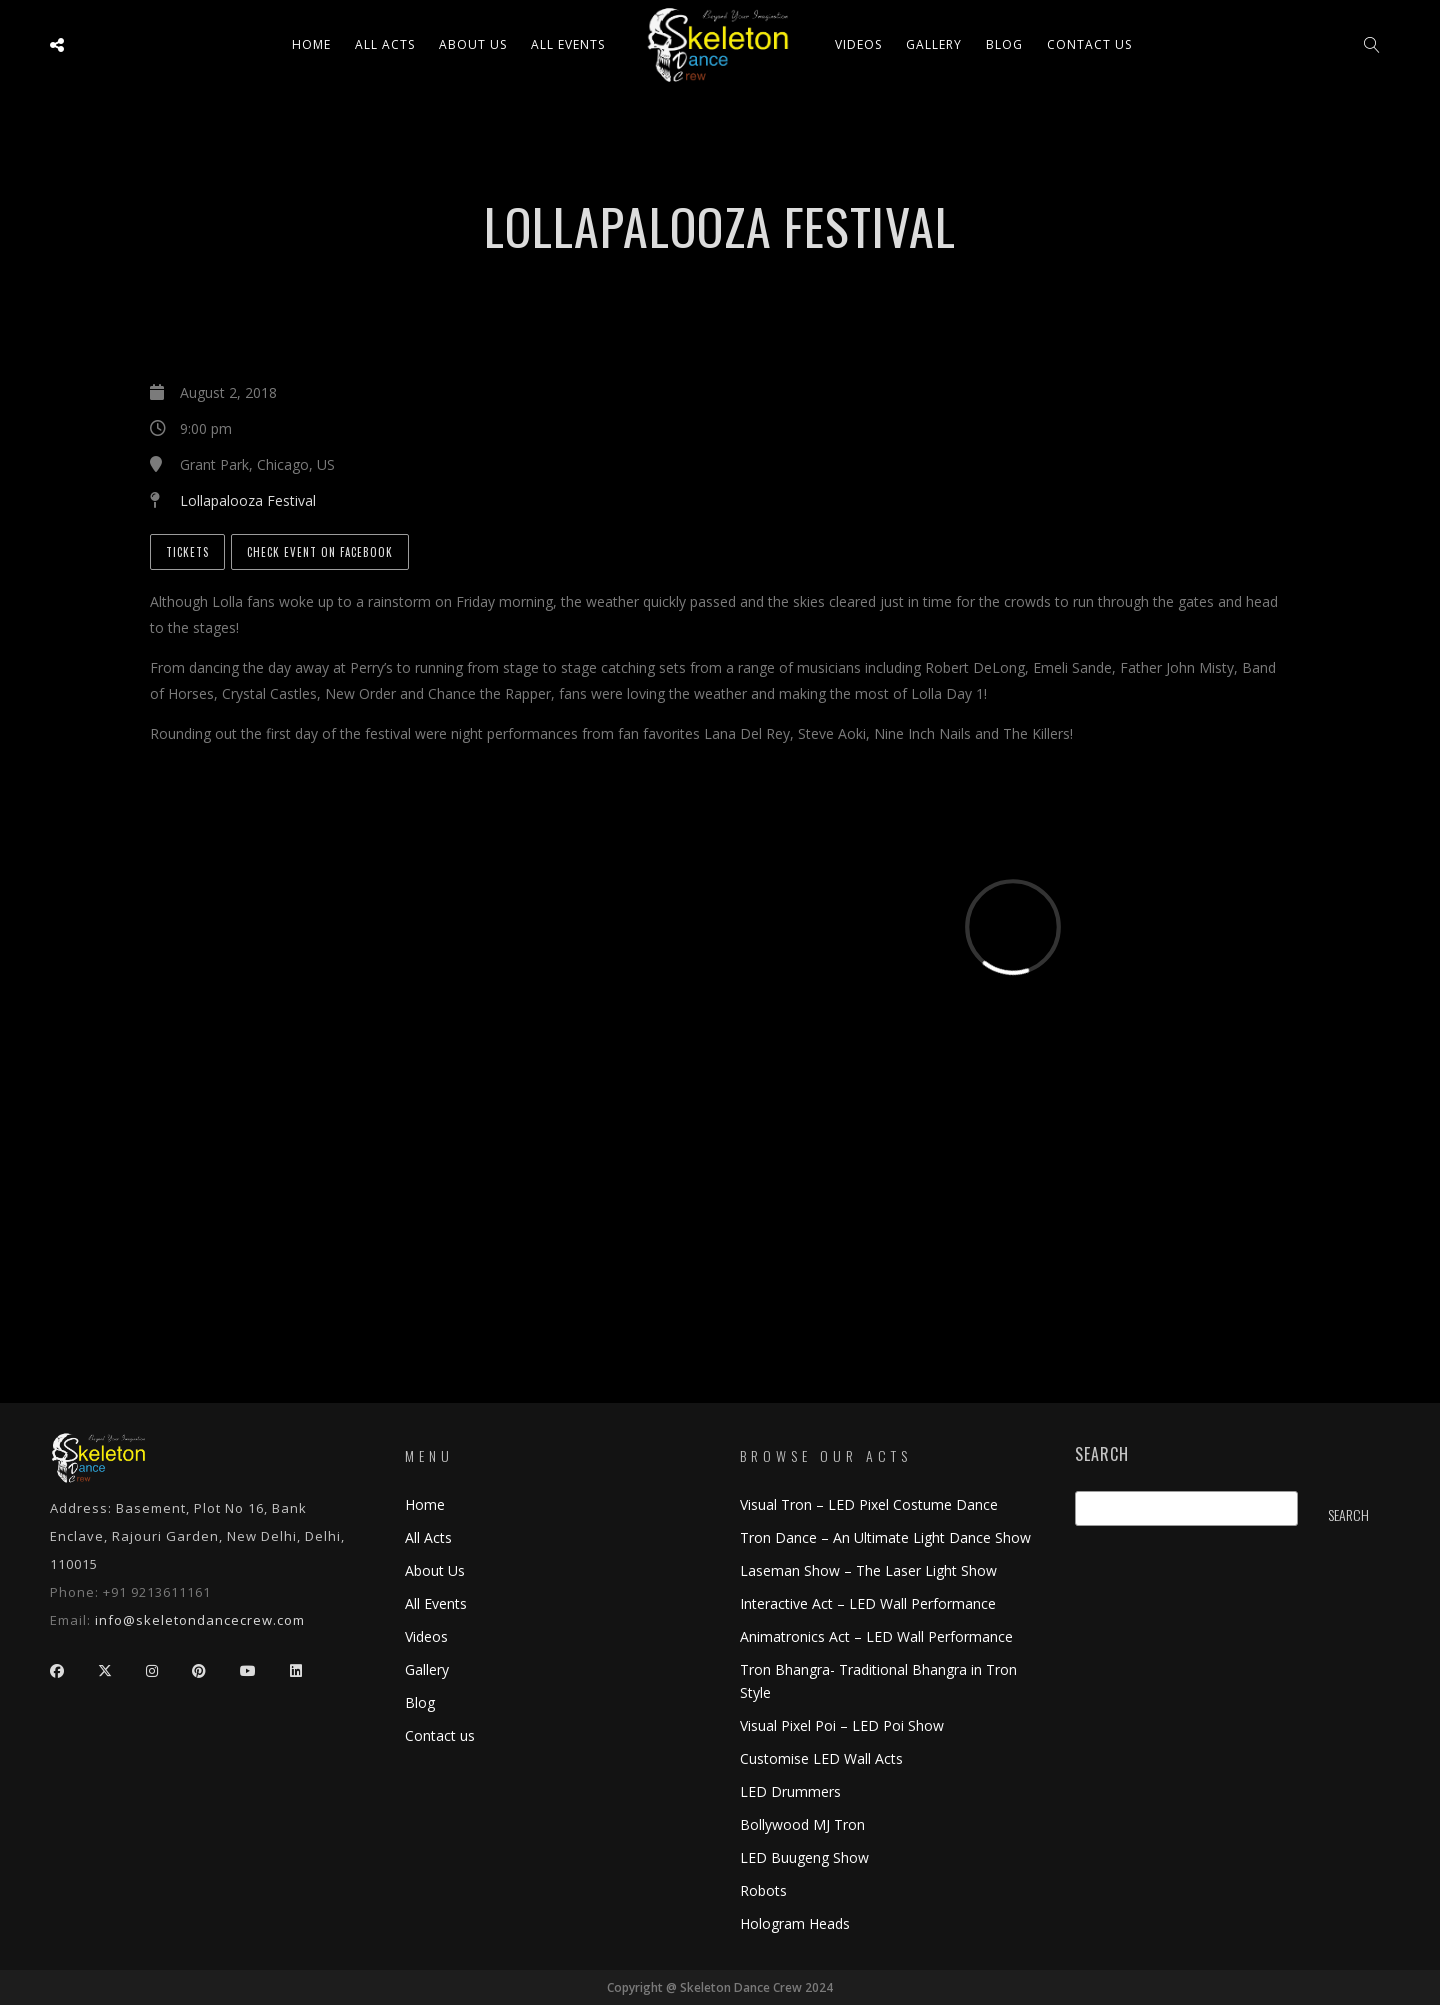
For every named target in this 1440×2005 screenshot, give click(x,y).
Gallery (934, 44)
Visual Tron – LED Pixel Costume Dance (869, 1504)
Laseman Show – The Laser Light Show (868, 1570)
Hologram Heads (795, 1923)
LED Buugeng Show (804, 1857)
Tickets (187, 552)
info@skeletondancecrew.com (200, 1620)
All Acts (428, 1537)
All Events (568, 44)
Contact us (1089, 44)
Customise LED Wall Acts (821, 1758)
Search (1102, 1454)
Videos (858, 44)
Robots (763, 1890)
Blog (1004, 44)
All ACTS (385, 44)
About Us (473, 44)
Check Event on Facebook (320, 552)
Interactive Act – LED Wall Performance (868, 1603)
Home (311, 44)
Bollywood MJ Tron (802, 1824)
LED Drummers (790, 1791)
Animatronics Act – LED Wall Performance (876, 1636)
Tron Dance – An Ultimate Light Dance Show (885, 1537)
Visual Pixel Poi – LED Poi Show (842, 1725)
